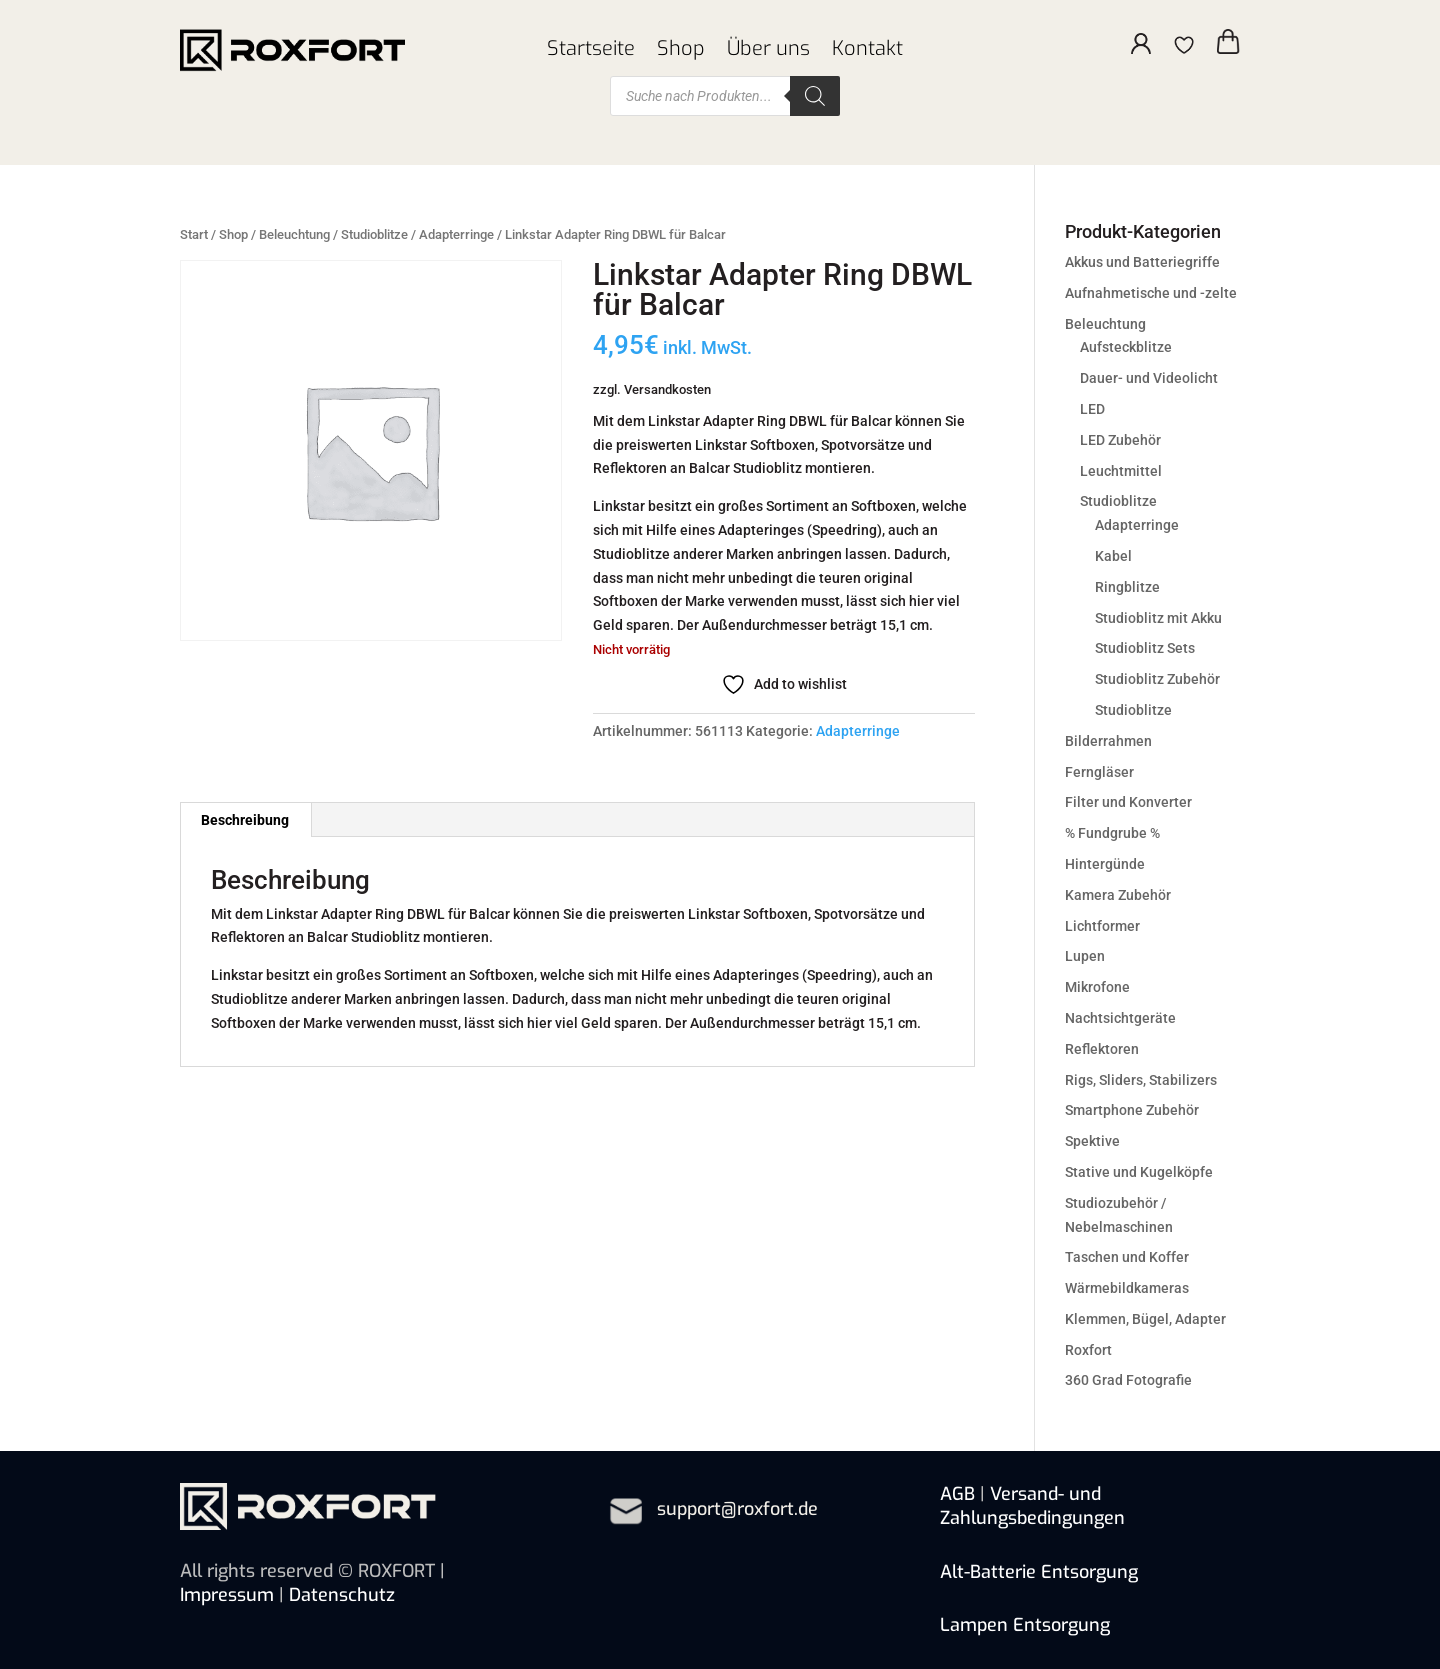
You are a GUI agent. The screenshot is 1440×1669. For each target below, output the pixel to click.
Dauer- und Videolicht (1149, 378)
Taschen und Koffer (1127, 1257)
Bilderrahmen (1108, 741)
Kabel (1113, 556)
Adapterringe (456, 234)
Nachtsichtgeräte (1120, 1018)
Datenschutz (342, 1595)
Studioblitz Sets (1145, 648)
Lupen (1085, 956)
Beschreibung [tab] (245, 820)
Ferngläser (1099, 772)
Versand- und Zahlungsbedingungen (1032, 1506)
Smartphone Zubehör (1132, 1110)
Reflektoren (1102, 1049)
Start (194, 234)
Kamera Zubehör (1118, 895)
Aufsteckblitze (1126, 347)
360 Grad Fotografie (1128, 1380)
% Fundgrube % (1112, 833)
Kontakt (867, 49)
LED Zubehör (1120, 440)
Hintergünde (1105, 864)
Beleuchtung (294, 234)
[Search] (815, 96)
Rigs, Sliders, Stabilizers (1141, 1080)
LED (1092, 409)
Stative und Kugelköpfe (1139, 1172)
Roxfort (1088, 1350)
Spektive (1092, 1141)
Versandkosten (667, 389)
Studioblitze (374, 234)
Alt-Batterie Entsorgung (1039, 1572)
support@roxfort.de (737, 1509)
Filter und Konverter (1128, 802)
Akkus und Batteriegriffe (1142, 262)
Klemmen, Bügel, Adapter (1145, 1319)
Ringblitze (1127, 587)
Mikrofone (1097, 987)
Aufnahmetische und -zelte (1151, 293)
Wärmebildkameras (1127, 1288)
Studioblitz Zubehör (1157, 679)
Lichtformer (1102, 926)
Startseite (591, 49)
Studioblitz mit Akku (1158, 618)
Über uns (768, 49)
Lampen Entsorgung (1025, 1625)
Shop (681, 49)
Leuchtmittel (1121, 471)
